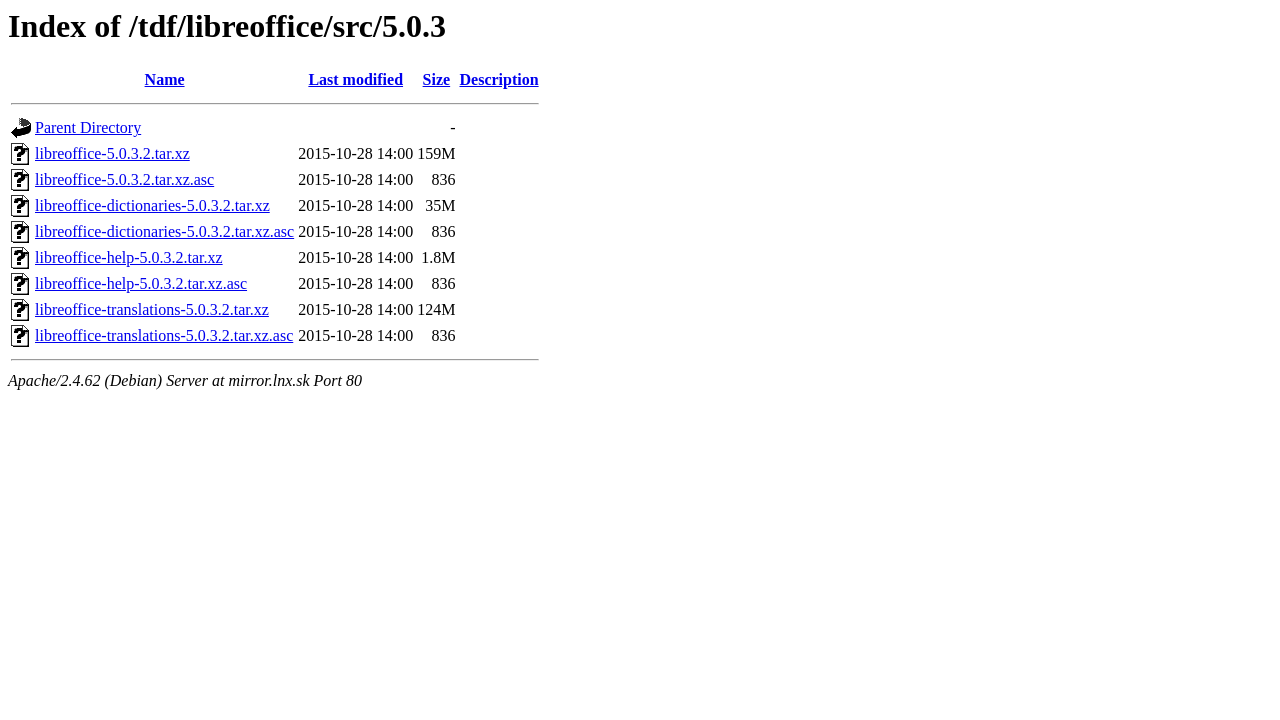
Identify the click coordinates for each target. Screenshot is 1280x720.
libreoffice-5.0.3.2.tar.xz (112, 153)
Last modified (355, 79)
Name (165, 79)
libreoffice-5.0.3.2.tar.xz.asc (124, 179)
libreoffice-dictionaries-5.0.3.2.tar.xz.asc (164, 231)
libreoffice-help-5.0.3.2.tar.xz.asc (141, 283)
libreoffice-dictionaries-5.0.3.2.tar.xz (152, 205)
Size (437, 79)
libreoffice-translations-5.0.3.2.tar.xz (152, 309)
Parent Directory (88, 127)
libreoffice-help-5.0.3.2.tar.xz (129, 257)
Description (499, 79)
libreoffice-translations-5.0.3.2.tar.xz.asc (164, 335)
